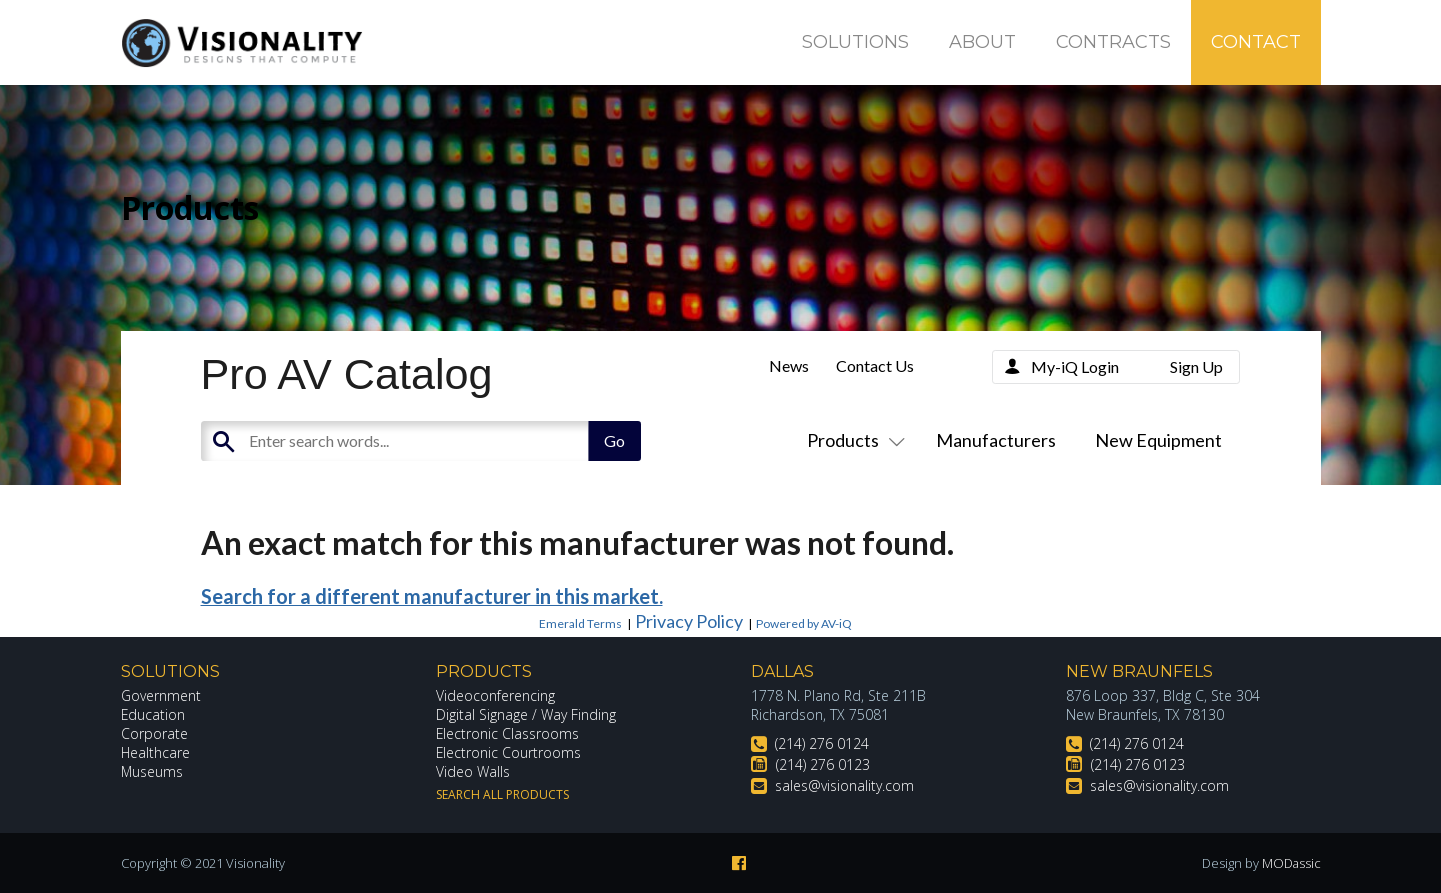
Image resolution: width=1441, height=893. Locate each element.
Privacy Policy (689, 621)
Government (161, 695)
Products (852, 440)
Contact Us (875, 365)
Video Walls (473, 771)
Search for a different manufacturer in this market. (432, 596)
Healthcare (156, 752)
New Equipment (1158, 440)
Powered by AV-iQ (804, 623)
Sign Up (1196, 366)
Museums (152, 771)
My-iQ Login (1075, 366)
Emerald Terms (580, 623)
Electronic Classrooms (508, 733)
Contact (1256, 42)
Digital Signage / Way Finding (526, 714)
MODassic (1291, 863)
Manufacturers (996, 440)
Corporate (154, 733)
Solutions (855, 42)
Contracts (1113, 42)
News (789, 365)
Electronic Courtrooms (509, 752)
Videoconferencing (495, 695)
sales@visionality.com (844, 785)
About (982, 42)
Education (153, 714)
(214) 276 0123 (823, 764)
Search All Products (502, 794)
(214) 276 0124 (822, 743)
